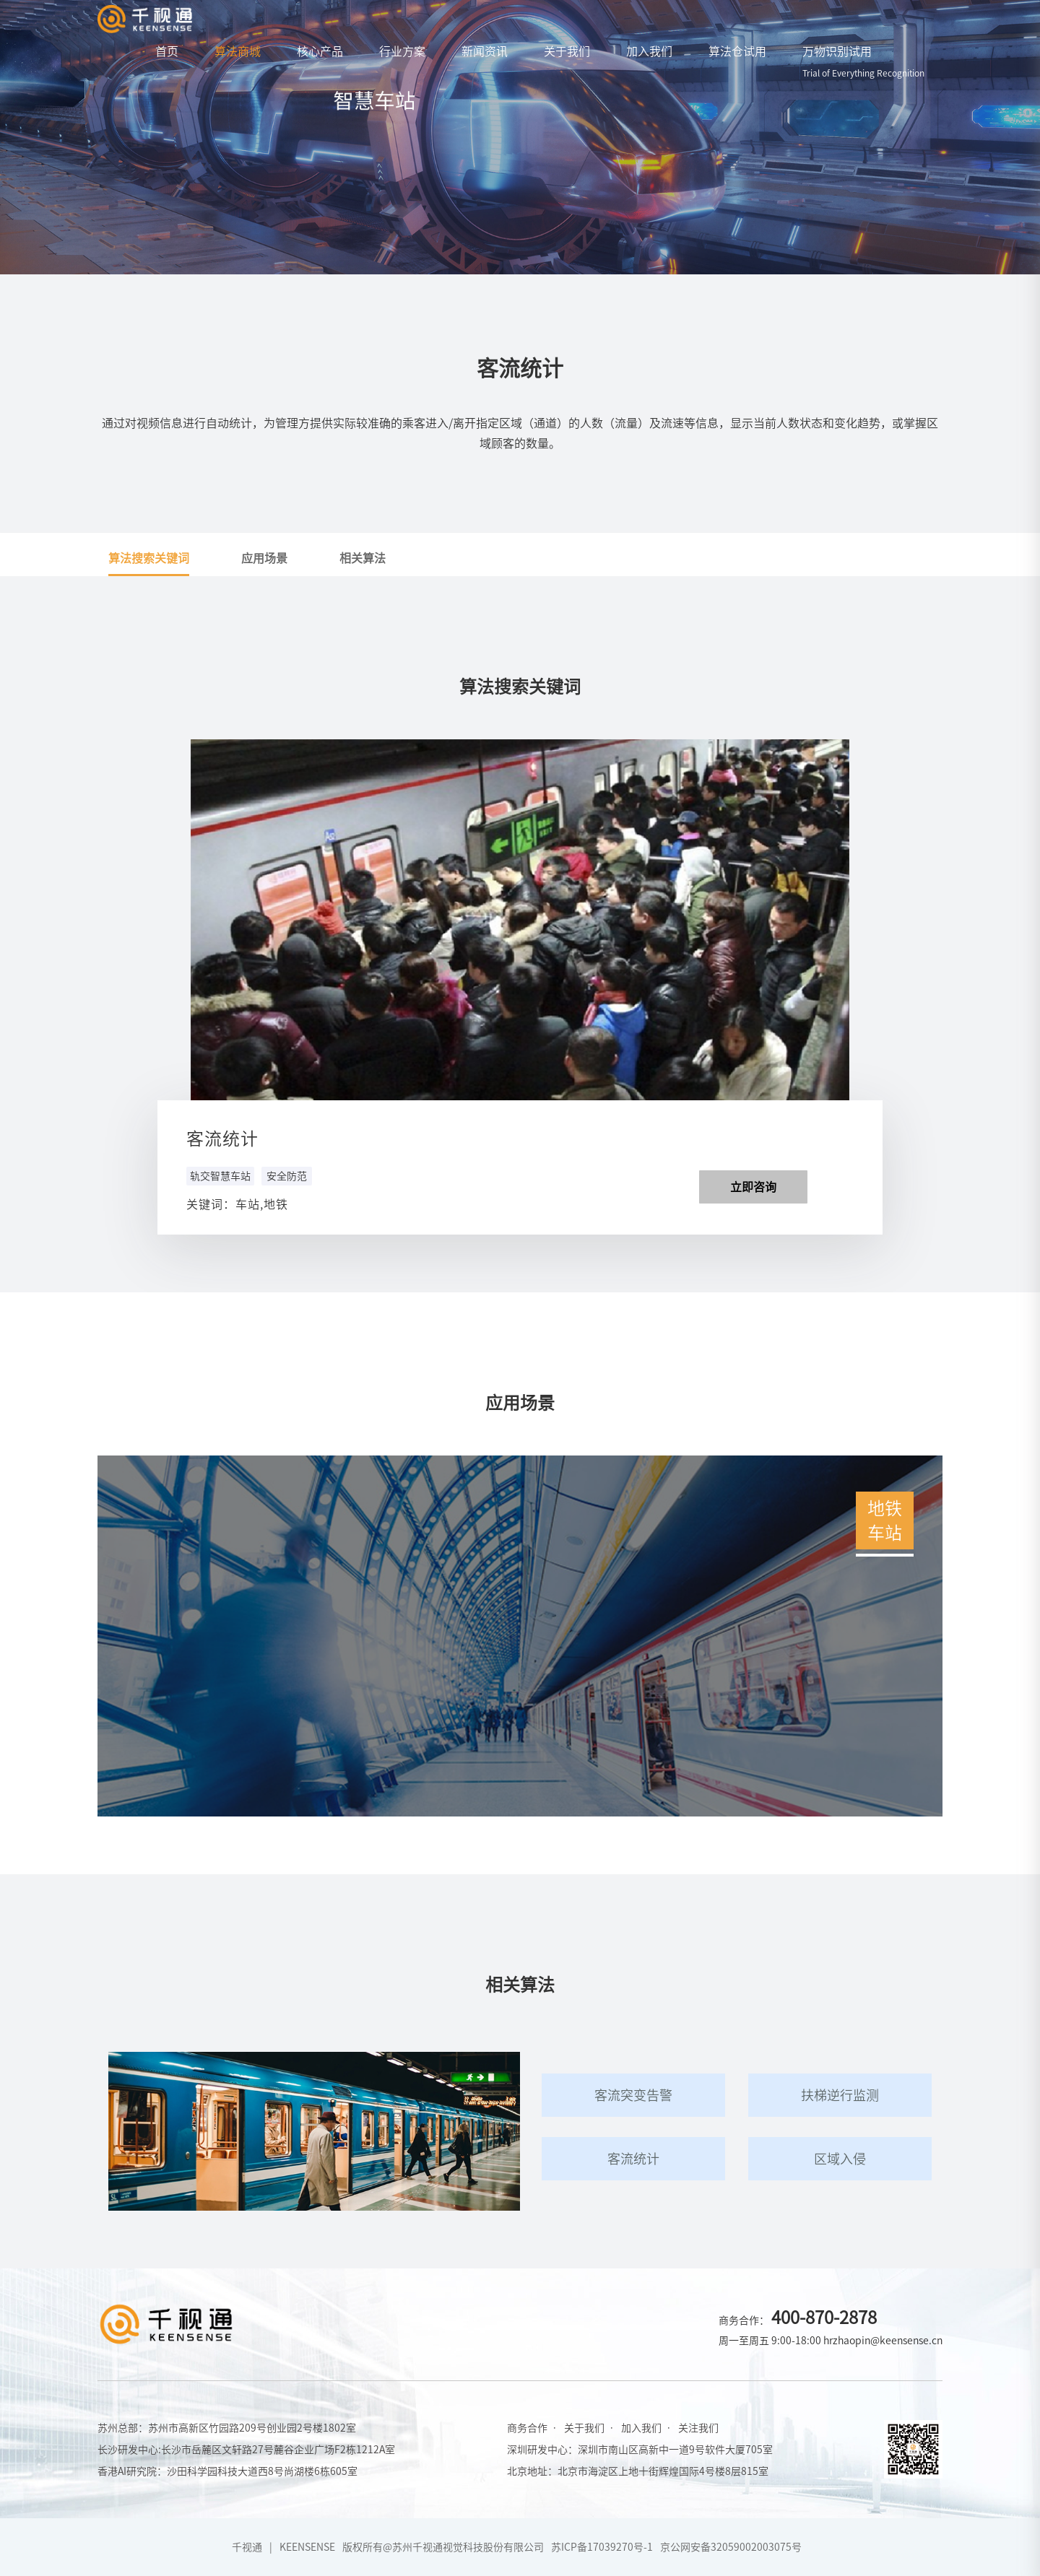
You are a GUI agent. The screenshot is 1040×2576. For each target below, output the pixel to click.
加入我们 (649, 51)
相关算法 (362, 558)
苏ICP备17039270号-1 (602, 2547)
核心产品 (320, 51)
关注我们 (698, 2428)
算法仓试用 (737, 51)
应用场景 (264, 558)
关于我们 (567, 51)
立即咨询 (753, 1187)
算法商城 (237, 51)
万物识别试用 (863, 61)
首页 (166, 51)
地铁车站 (884, 1519)
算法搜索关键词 (148, 558)
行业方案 (402, 51)
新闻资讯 (485, 51)
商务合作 (527, 2428)
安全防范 (286, 1176)
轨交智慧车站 (220, 1176)
